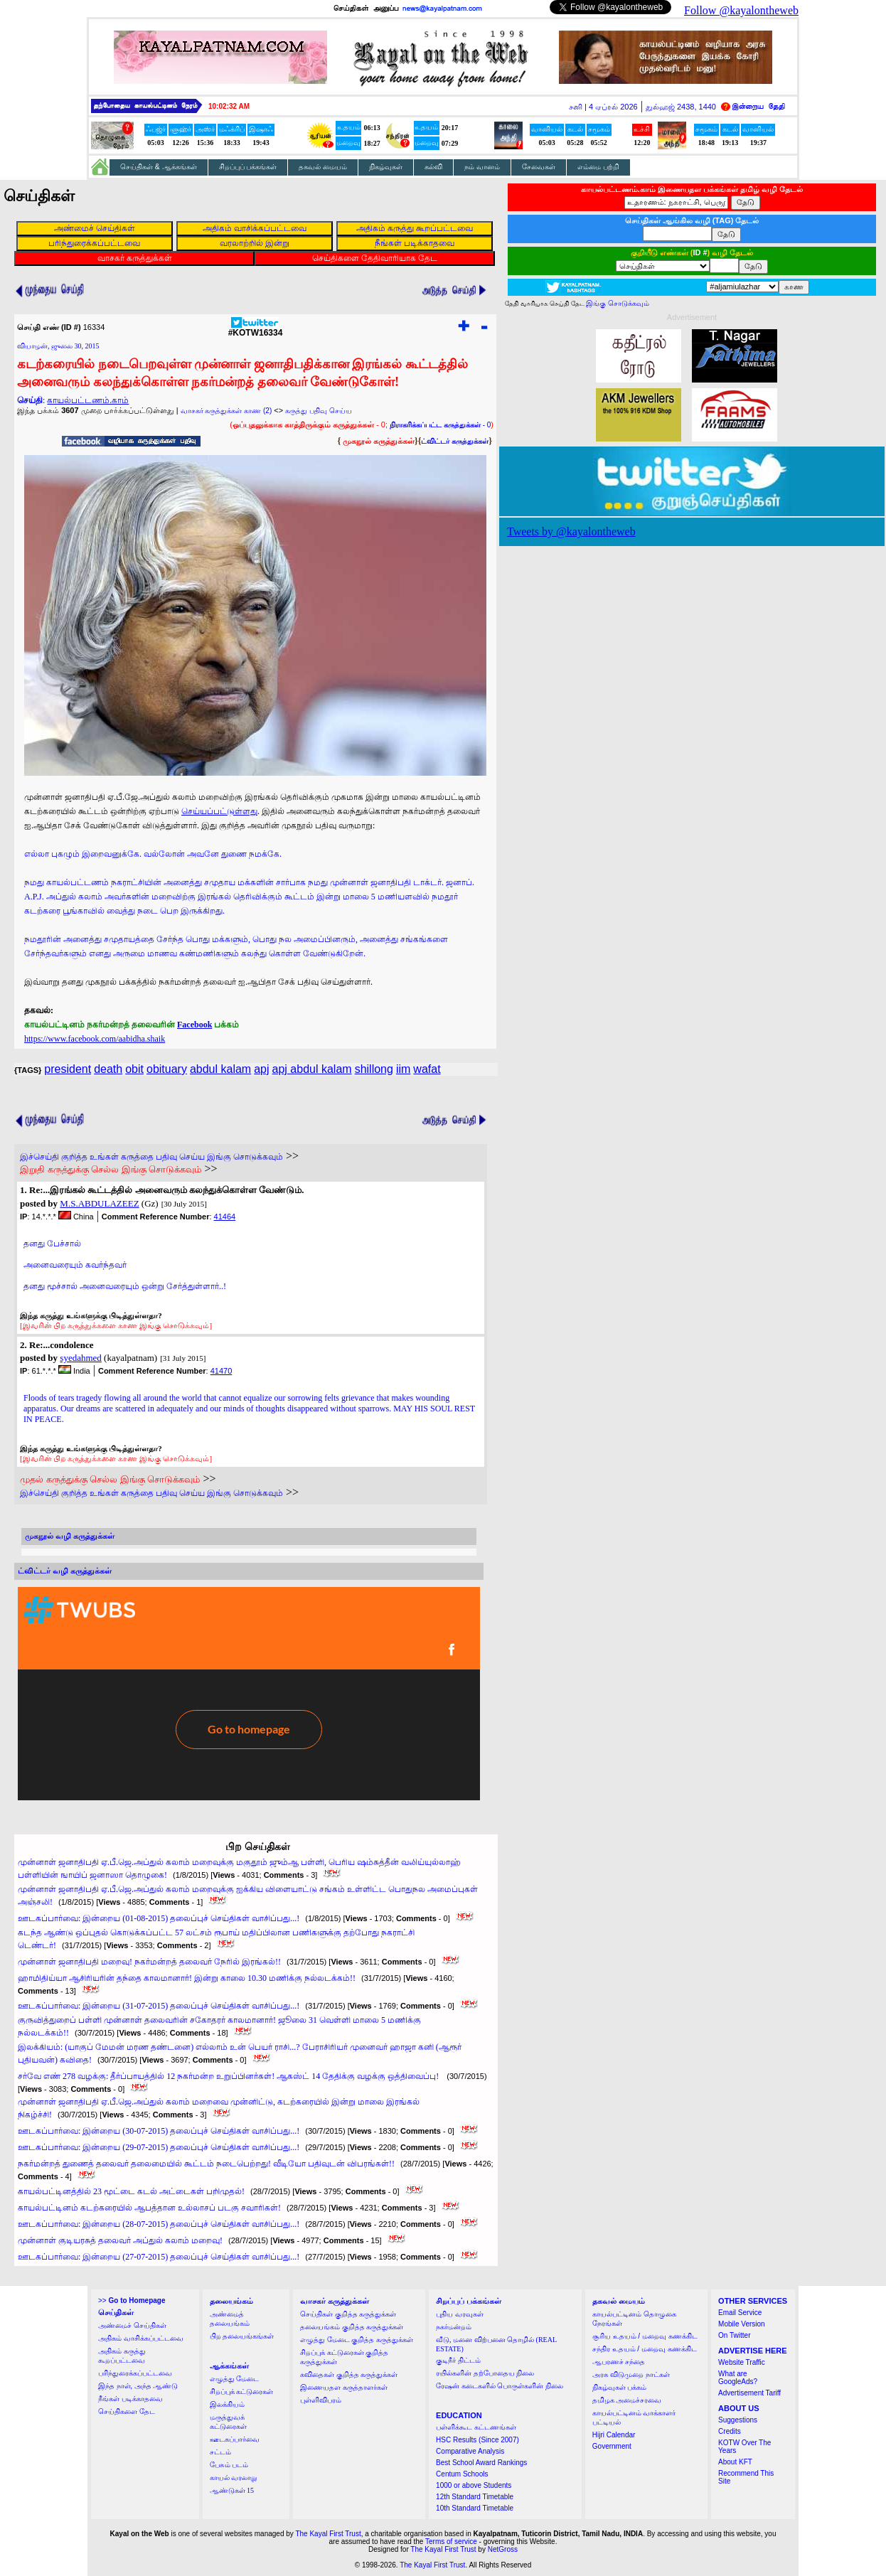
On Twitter (734, 2335)
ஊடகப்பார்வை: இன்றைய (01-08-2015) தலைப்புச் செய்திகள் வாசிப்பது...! (158, 1918)
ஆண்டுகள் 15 (232, 2490)
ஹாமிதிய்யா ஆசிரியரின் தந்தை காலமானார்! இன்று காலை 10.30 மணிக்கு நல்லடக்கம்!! (187, 1978)
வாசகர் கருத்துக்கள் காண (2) (226, 411)
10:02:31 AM (229, 106)
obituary (166, 1069)
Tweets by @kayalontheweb (571, 531)
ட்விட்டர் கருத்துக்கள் (455, 441)
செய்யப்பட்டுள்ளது (219, 811)
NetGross (503, 2549)
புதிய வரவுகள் (460, 2314)
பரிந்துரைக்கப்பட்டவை (135, 2373)
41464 (225, 1216)
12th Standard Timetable (474, 2497)
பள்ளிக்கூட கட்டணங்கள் (476, 2427)
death (108, 1069)
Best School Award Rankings (481, 2463)
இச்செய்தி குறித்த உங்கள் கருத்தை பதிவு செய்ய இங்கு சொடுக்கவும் (151, 1157)
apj (261, 1069)
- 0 (440, 425)
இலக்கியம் (227, 2404)
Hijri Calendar (614, 2435)
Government (611, 2446)
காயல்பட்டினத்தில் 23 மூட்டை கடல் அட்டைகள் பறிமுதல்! (131, 2191)
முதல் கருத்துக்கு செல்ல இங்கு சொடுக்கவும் (110, 1479)
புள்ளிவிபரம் (320, 2400)
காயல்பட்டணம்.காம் (88, 400)
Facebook (194, 1025)
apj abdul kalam (312, 1069)
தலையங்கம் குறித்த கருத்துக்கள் (351, 2327)
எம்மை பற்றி (598, 167)
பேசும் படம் (229, 2465)
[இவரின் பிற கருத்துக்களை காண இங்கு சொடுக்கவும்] (116, 1325)
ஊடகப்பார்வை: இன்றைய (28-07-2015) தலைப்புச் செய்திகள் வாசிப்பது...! (158, 2224)
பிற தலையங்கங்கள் (242, 2336)
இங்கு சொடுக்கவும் (617, 303)
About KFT (735, 2462)
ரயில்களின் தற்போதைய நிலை (485, 2373)
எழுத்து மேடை (235, 2379)
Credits (729, 2431)
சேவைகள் (538, 167)
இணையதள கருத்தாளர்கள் (344, 2387)
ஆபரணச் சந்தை (619, 2362)
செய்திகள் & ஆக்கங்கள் (158, 167)
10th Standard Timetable (474, 2508)
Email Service (740, 2312)
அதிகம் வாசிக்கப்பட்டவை (140, 2338)
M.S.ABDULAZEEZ (99, 1203)
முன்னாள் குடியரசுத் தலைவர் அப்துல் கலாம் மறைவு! (120, 2240)
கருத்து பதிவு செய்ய (318, 411)
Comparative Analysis (470, 2451)
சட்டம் (220, 2452)
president (67, 1069)
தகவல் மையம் (323, 167)
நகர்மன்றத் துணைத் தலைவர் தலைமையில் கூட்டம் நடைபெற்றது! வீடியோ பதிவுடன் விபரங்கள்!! (206, 2164)
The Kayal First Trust (328, 2534)
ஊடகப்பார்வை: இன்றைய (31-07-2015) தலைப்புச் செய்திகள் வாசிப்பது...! (158, 2006)
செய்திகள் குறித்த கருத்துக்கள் (348, 2314)
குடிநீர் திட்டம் (458, 2360)
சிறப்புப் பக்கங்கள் (248, 167)
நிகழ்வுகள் (385, 167)
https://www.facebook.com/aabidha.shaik (94, 1039)
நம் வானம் (482, 167)
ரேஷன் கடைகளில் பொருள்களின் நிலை (499, 2386)
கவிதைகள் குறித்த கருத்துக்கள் (348, 2374)
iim (403, 1069)
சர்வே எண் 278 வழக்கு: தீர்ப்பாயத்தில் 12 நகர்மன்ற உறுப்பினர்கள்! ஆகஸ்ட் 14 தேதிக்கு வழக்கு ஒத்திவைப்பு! (229, 2076)
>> (131, 2300)
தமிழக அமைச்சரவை (627, 2400)
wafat (426, 1069)
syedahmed (80, 1357)
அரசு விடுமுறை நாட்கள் (631, 2374)
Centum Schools (462, 2474)
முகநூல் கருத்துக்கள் (379, 441)
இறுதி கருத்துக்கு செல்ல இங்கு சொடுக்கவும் (110, 1169)
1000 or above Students (473, 2485)
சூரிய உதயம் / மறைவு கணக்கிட (645, 2336)
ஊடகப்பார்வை (235, 2439)
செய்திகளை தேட (126, 2411)
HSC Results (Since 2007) (477, 2440)
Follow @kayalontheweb (741, 10)
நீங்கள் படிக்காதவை (130, 2399)
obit (134, 1069)
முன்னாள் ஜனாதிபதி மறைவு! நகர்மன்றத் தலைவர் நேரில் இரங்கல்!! (149, 1962)
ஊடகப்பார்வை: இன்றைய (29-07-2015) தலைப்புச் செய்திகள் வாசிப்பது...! (158, 2147)
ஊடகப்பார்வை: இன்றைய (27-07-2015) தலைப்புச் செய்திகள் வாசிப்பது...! (158, 2257)
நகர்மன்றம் (453, 2327)
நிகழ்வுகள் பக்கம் (619, 2387)
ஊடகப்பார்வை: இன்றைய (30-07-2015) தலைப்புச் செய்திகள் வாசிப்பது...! (158, 2131)
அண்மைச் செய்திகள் (132, 2325)
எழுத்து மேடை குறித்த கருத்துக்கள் (356, 2339)
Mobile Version (741, 2324)
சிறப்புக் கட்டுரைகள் (242, 2391)
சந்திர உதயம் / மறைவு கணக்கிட (644, 2349)
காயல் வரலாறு (233, 2477)
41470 (221, 1371)
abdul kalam (220, 1069)
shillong (374, 1069)
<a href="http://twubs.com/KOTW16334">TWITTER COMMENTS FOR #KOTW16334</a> (249, 1693)
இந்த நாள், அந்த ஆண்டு (138, 2386)
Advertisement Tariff (749, 2393)
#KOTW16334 (255, 329)
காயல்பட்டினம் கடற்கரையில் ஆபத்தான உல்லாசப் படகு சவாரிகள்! (149, 2208)
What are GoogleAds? (737, 2377)
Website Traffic (741, 2362)
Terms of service (451, 2541)
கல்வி (433, 167)
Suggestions (737, 2420)
